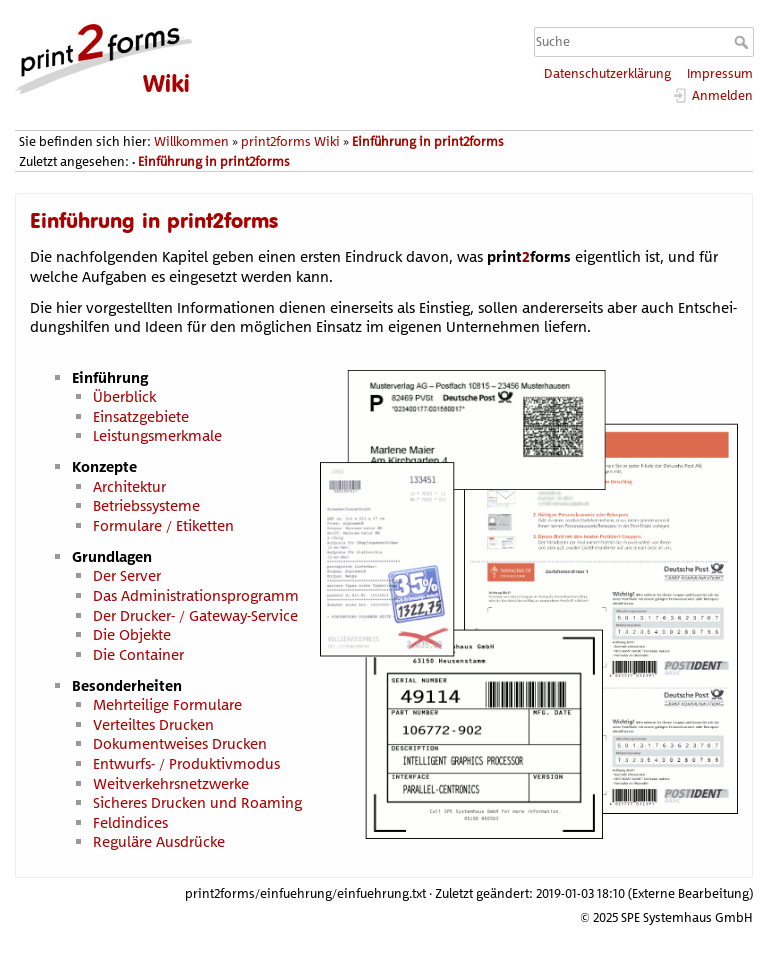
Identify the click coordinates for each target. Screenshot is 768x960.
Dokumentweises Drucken (180, 743)
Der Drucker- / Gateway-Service (195, 615)
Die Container (138, 654)
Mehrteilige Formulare (167, 704)
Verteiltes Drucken (153, 724)
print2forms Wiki (290, 141)
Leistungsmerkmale (157, 435)
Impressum (720, 73)
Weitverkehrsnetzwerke (171, 783)
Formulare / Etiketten (163, 525)
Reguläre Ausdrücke (159, 841)
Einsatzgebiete (141, 416)
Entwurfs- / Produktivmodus (186, 763)
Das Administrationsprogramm (196, 595)
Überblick (124, 396)
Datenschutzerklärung (607, 73)
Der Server (127, 575)
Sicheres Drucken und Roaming (197, 802)
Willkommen (191, 141)
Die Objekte (132, 634)
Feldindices (130, 822)
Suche (743, 42)
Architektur (129, 486)
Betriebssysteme (146, 505)
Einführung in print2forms (428, 141)
